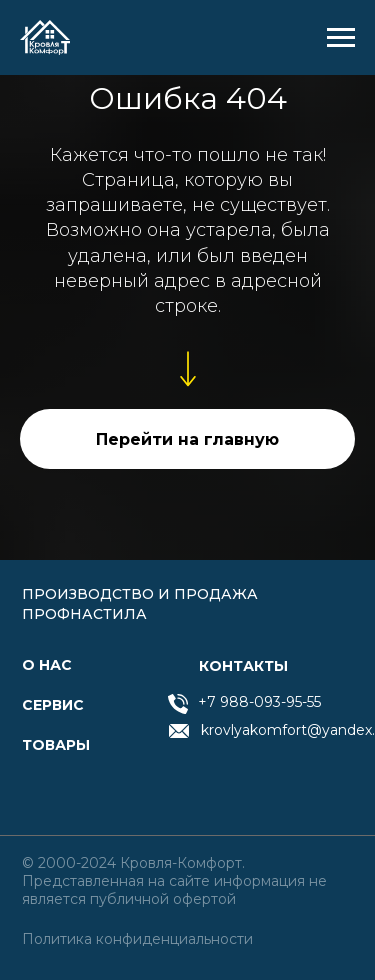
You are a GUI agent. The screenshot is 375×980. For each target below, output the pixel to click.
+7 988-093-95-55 (259, 702)
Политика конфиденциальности (137, 939)
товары (56, 745)
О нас (47, 665)
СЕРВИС (53, 705)
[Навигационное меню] (341, 38)
